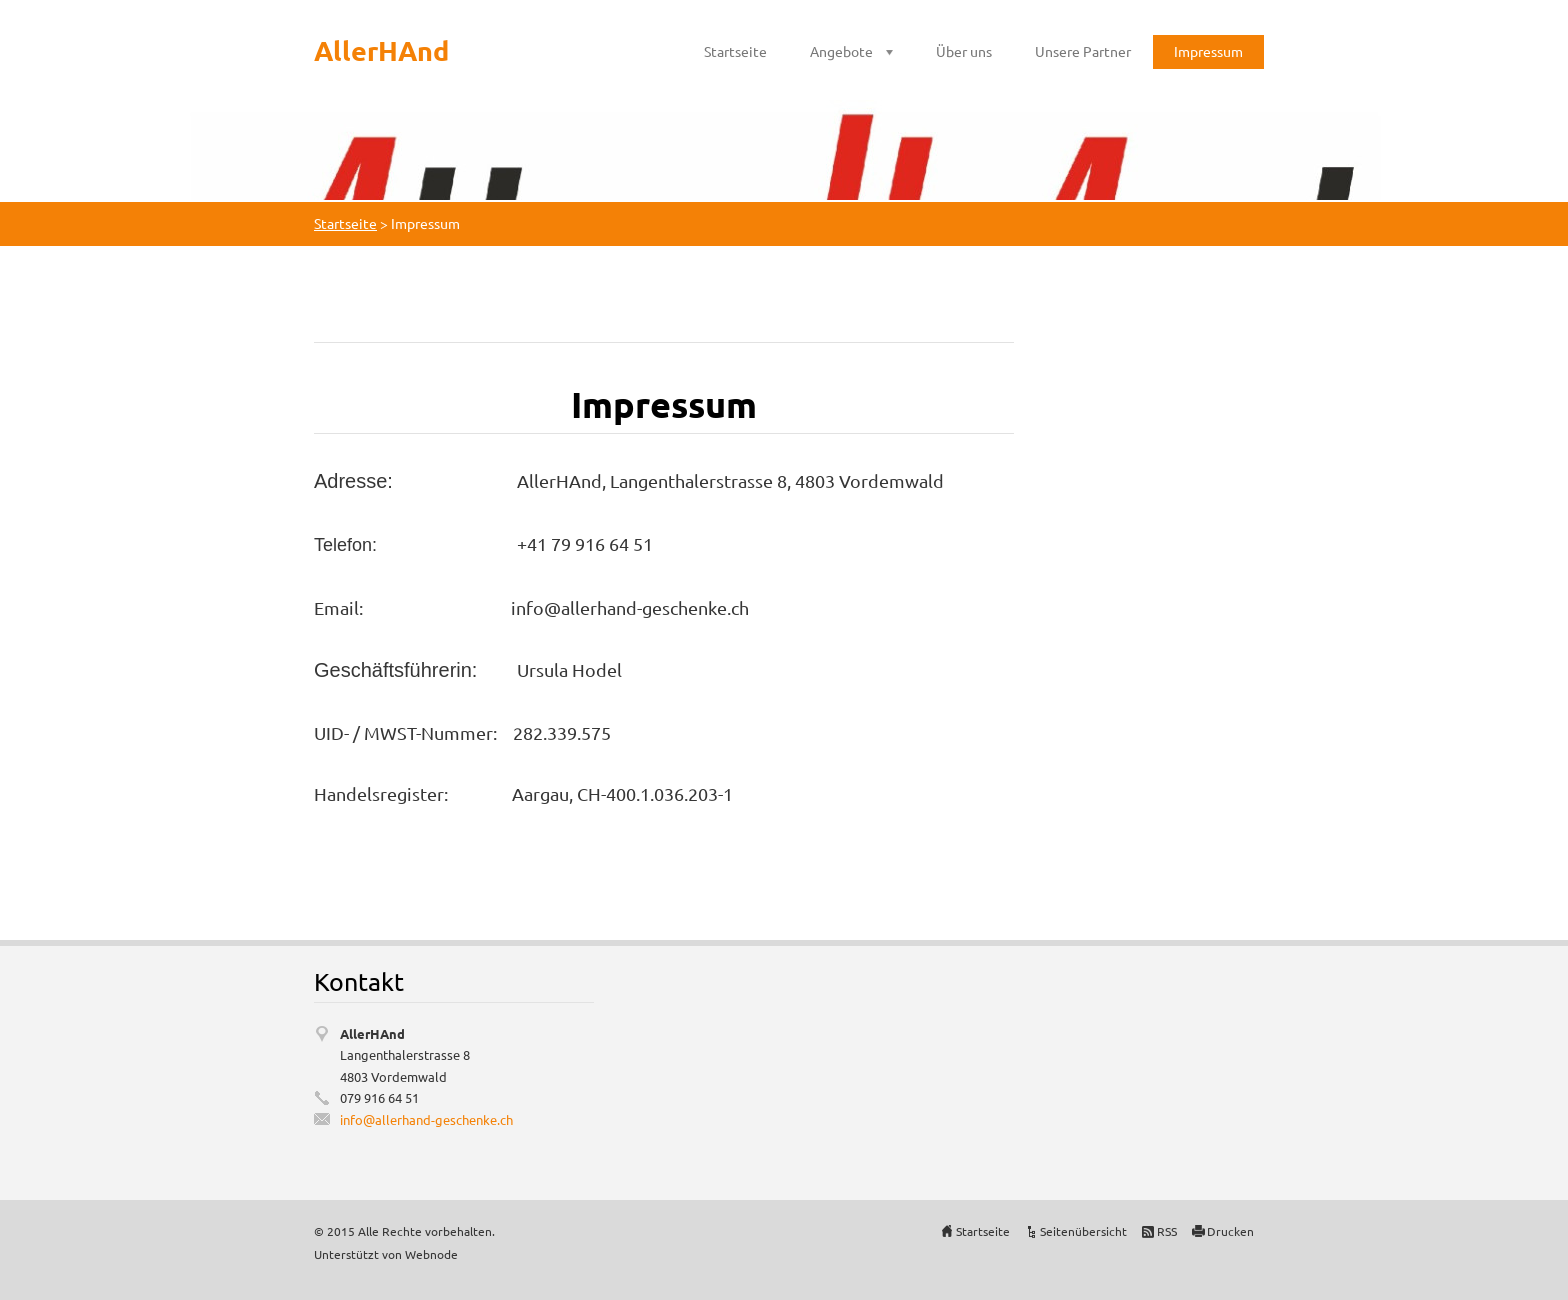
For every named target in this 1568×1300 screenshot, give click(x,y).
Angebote (841, 51)
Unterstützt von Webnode (386, 1254)
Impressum (1208, 51)
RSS (1167, 1231)
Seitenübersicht (1083, 1231)
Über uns (964, 51)
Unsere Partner (1083, 51)
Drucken (1230, 1231)
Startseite (735, 51)
